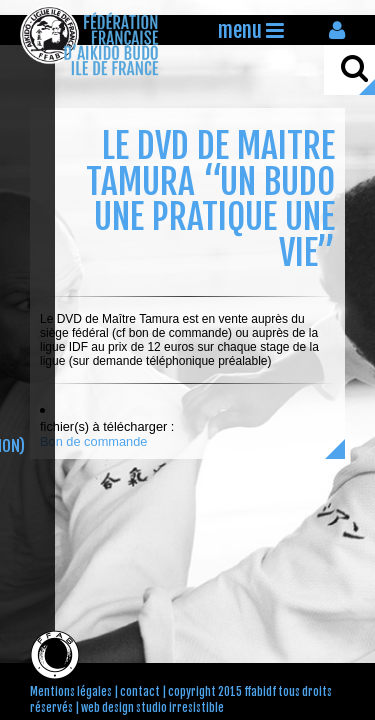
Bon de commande (93, 441)
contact (140, 692)
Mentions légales (71, 692)
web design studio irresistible (152, 708)
